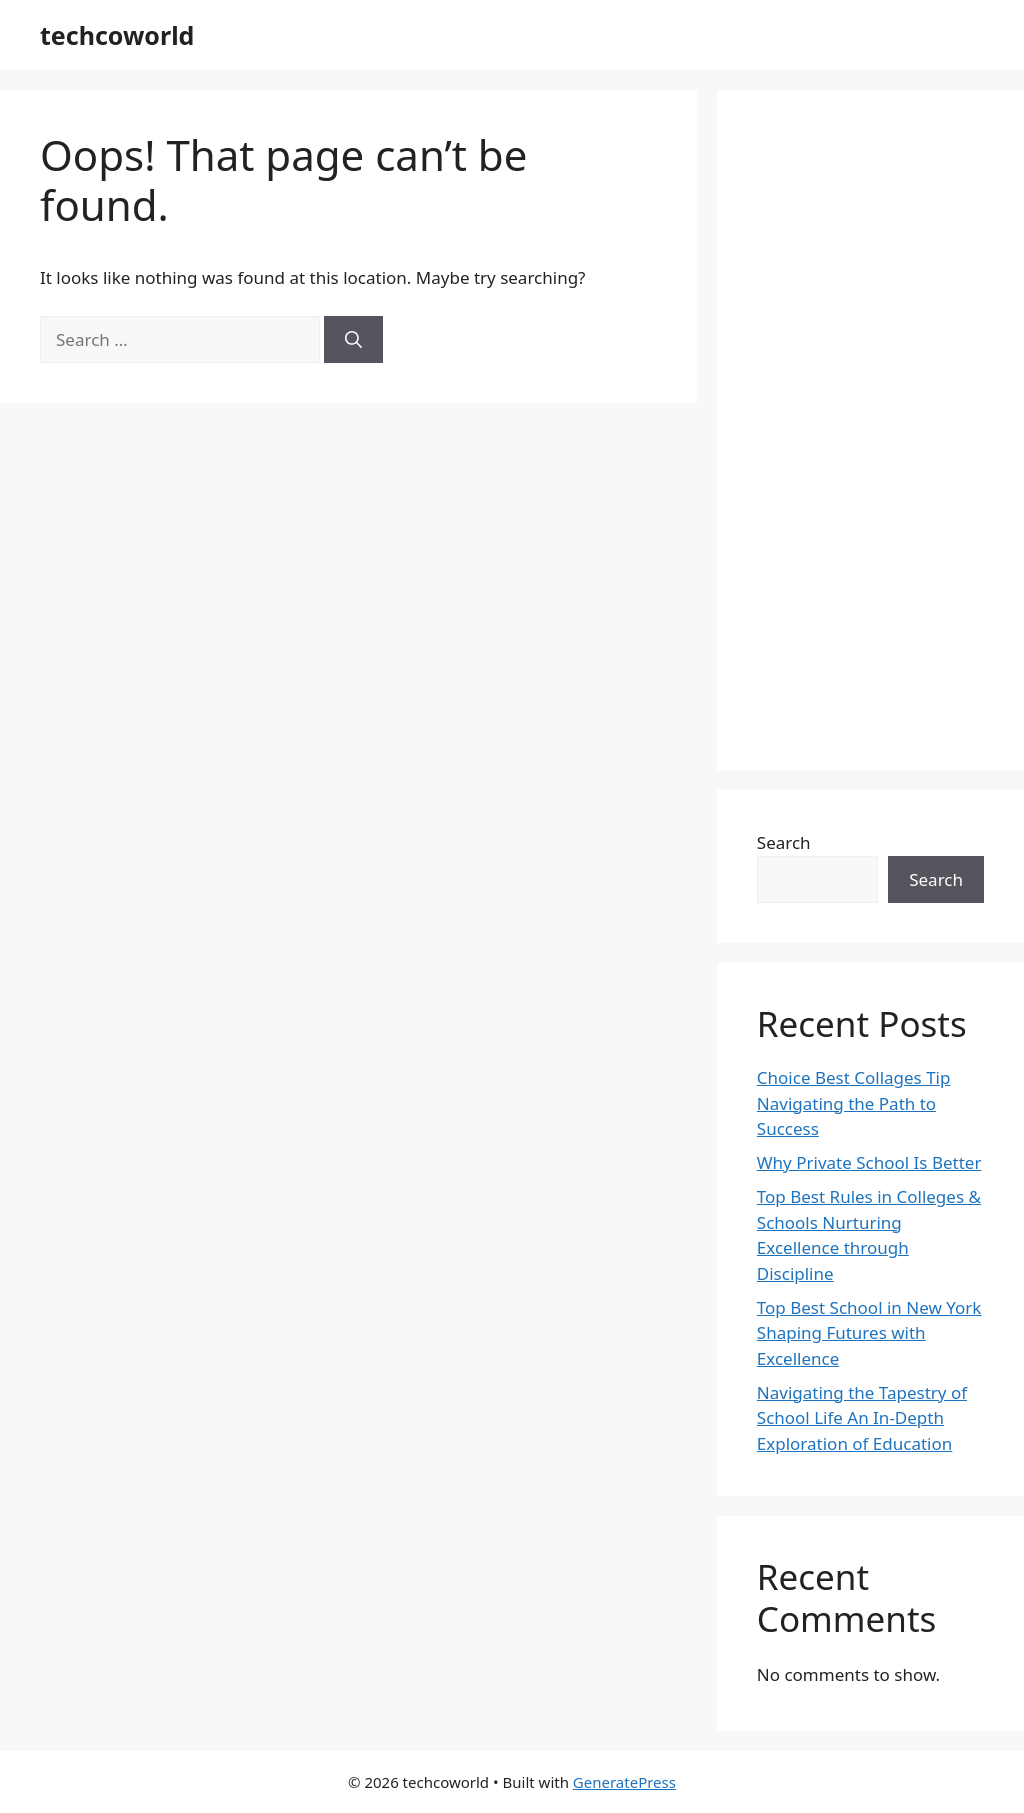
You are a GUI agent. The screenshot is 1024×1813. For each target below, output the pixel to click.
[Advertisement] (870, 430)
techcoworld (117, 35)
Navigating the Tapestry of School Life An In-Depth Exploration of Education (862, 1418)
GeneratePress (624, 1782)
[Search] (353, 340)
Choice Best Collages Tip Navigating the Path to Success (854, 1103)
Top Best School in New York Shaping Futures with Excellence (869, 1333)
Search (784, 842)
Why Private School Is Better (869, 1162)
